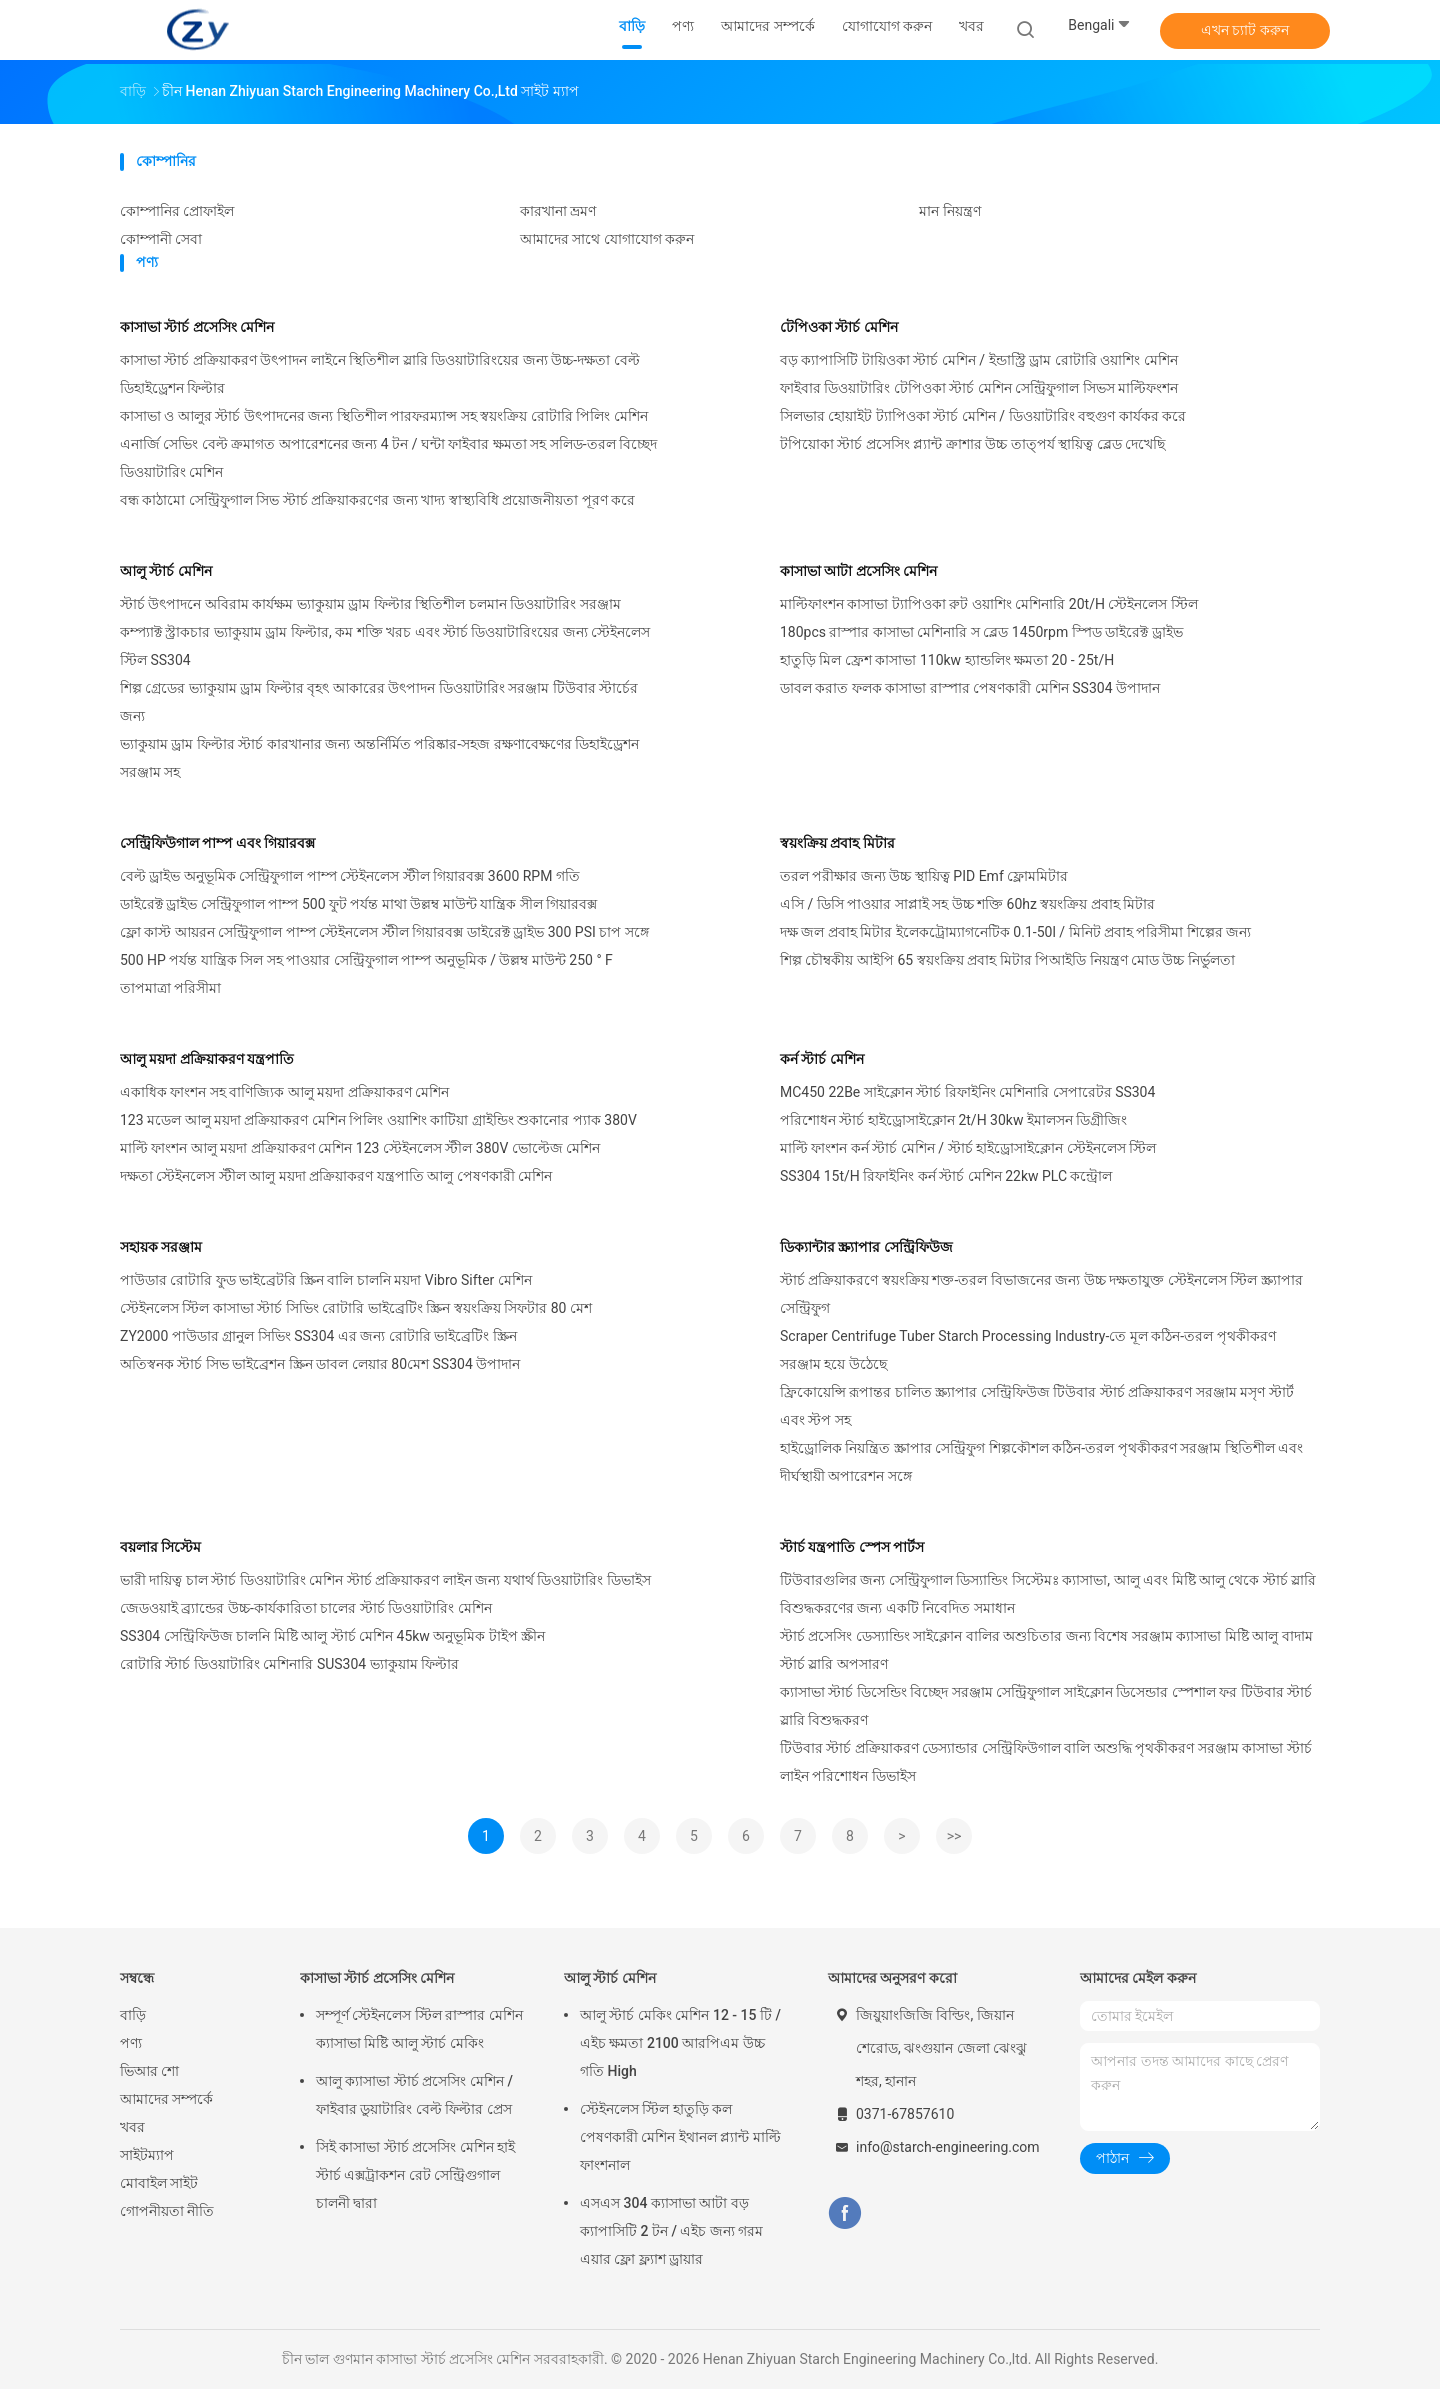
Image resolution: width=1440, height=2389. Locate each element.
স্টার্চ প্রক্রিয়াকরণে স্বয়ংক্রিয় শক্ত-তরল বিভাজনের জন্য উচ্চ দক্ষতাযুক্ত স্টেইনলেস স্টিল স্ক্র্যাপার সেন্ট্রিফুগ (1041, 1294)
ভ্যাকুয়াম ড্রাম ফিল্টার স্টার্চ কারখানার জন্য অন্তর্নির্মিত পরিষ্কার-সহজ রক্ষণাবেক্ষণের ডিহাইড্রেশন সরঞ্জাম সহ (379, 758)
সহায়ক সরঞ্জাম (161, 1247)
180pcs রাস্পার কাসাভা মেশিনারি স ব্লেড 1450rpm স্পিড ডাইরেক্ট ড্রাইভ (981, 632)
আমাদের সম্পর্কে (166, 2099)
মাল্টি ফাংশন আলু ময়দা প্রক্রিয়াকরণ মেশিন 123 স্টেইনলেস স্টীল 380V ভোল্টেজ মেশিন (360, 1148)
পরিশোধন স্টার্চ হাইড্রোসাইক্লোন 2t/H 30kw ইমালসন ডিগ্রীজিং (953, 1120)
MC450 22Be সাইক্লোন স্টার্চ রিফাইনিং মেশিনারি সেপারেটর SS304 (967, 1092)
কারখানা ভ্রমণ (558, 211)
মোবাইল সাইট (159, 2183)
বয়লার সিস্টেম (160, 1547)
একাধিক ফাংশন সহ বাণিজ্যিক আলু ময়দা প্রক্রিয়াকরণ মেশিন (284, 1092)
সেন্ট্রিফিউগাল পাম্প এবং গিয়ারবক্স (217, 843)
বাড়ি (133, 2015)
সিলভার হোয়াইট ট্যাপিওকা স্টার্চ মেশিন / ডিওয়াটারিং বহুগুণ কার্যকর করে (983, 416)
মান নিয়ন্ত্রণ (949, 211)
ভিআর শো (149, 2071)
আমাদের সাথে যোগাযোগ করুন (607, 239)
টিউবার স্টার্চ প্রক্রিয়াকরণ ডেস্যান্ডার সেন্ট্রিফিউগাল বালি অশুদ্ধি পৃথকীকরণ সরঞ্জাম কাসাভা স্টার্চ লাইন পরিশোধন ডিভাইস (1046, 1762)
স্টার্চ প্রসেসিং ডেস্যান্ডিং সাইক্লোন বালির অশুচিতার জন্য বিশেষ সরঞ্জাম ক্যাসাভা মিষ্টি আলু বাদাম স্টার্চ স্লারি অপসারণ (1046, 1650)
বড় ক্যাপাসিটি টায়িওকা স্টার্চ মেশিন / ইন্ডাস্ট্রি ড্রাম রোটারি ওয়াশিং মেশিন (979, 360)
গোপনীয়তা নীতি (167, 2211)
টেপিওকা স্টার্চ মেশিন (839, 327)
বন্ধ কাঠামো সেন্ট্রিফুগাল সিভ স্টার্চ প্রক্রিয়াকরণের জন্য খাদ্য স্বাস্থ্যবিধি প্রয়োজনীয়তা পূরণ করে (377, 500)
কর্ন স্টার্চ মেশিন (822, 1059)
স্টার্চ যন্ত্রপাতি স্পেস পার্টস (852, 1547)
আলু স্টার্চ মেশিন (166, 571)
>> (954, 1836)
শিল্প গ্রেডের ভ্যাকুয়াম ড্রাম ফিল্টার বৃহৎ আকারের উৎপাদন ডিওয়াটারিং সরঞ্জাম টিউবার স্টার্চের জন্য (379, 702)
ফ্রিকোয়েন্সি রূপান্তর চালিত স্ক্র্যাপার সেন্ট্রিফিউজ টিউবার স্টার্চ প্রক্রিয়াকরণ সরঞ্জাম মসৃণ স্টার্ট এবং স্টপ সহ (1037, 1406)
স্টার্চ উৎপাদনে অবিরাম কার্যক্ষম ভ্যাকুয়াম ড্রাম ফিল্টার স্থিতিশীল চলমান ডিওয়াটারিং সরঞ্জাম (370, 604)
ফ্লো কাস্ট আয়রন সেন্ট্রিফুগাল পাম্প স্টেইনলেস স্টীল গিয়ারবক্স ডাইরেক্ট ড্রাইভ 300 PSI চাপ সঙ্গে (384, 932)
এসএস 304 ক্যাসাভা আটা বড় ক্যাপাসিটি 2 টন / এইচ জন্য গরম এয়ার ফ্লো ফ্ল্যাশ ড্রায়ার (671, 2231)
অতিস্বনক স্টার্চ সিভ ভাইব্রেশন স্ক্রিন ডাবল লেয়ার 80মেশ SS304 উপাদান (320, 1364)
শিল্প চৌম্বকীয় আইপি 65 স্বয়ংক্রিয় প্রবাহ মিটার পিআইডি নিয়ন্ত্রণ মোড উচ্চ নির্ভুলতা (1007, 960)
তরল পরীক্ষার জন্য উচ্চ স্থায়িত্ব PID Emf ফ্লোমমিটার (924, 876)
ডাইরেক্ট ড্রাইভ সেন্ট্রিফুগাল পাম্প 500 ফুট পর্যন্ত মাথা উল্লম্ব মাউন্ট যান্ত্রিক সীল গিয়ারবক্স (358, 904)
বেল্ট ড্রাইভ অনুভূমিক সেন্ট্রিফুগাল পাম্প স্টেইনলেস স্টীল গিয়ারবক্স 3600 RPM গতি (350, 876)
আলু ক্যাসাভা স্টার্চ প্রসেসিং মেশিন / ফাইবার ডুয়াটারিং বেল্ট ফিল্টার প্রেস (414, 2095)
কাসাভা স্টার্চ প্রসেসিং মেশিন (197, 327)
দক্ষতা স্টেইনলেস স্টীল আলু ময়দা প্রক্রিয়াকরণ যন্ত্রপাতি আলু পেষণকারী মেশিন (336, 1176)
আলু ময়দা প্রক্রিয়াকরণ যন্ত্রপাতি (207, 1059)
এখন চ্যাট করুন (1245, 30)
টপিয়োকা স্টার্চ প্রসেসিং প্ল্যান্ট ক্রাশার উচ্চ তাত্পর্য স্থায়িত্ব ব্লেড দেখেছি (972, 444)
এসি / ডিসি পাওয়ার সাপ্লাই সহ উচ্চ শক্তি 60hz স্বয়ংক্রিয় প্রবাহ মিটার (967, 904)
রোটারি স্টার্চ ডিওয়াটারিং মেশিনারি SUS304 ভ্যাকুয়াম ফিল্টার (289, 1664)
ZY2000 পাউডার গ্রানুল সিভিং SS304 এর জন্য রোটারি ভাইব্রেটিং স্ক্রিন (318, 1336)
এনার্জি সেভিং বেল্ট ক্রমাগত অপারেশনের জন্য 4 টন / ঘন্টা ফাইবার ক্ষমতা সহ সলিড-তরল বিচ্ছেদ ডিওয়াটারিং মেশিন (388, 458)
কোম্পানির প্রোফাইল (177, 211)
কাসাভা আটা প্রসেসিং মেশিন (858, 571)
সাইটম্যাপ (147, 2155)
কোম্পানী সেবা (161, 239)
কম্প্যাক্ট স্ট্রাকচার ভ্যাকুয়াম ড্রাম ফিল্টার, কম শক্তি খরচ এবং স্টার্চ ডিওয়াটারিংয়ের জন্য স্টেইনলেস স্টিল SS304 (385, 646)
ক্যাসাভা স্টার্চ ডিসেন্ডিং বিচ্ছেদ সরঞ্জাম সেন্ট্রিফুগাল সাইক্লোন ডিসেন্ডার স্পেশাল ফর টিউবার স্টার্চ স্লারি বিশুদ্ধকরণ (1046, 1706)
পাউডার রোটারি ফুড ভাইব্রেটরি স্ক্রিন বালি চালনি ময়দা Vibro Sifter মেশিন (326, 1280)
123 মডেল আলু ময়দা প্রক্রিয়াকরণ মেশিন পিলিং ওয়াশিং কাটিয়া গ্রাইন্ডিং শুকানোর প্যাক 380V (378, 1120)
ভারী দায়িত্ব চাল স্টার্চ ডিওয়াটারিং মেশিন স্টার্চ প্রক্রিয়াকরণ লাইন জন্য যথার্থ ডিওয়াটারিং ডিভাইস (385, 1580)
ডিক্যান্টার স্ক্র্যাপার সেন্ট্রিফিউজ (866, 1247)
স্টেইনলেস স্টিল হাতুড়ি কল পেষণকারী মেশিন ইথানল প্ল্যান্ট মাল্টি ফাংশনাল (680, 2137)
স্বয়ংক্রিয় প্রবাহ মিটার (837, 843)
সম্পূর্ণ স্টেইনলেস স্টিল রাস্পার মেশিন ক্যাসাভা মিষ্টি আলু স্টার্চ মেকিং (419, 2029)
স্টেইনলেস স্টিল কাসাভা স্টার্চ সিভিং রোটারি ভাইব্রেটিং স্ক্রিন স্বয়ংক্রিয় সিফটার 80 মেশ (356, 1308)
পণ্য (131, 2043)
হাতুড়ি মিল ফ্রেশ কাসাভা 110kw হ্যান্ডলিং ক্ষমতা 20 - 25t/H (947, 660)
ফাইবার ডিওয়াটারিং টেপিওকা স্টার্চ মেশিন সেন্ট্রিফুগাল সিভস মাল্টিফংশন (979, 388)
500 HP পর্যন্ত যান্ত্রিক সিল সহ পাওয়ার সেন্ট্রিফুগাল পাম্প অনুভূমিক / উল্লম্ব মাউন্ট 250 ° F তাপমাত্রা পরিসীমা (366, 974)
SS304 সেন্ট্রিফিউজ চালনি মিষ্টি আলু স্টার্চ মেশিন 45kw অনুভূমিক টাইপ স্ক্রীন (332, 1636)
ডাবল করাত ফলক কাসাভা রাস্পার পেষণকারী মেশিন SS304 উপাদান (970, 688)
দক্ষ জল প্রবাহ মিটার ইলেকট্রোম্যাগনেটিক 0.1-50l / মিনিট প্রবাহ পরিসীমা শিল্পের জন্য (1015, 932)
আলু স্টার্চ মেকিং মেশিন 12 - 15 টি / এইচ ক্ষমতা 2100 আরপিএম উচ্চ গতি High (680, 2043)
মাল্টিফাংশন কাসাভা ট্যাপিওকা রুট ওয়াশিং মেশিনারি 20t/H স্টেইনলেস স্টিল (989, 604)
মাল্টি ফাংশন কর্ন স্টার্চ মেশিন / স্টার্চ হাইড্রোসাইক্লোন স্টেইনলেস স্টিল (968, 1148)
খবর (132, 2127)
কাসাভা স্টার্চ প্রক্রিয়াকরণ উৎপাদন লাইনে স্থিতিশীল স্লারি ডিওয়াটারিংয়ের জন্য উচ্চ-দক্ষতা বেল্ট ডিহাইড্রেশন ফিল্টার (380, 374)
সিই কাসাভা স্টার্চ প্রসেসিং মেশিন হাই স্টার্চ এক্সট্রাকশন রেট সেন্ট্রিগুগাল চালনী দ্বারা (415, 2175)
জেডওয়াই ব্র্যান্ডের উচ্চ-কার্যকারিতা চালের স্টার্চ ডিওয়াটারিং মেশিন (306, 1608)
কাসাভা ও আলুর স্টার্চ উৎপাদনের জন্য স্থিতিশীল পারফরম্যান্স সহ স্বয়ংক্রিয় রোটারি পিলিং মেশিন (384, 416)
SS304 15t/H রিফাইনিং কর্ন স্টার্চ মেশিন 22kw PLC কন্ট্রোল (946, 1176)
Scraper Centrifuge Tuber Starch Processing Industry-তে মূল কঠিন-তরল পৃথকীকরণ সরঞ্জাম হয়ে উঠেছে (1028, 1350)
